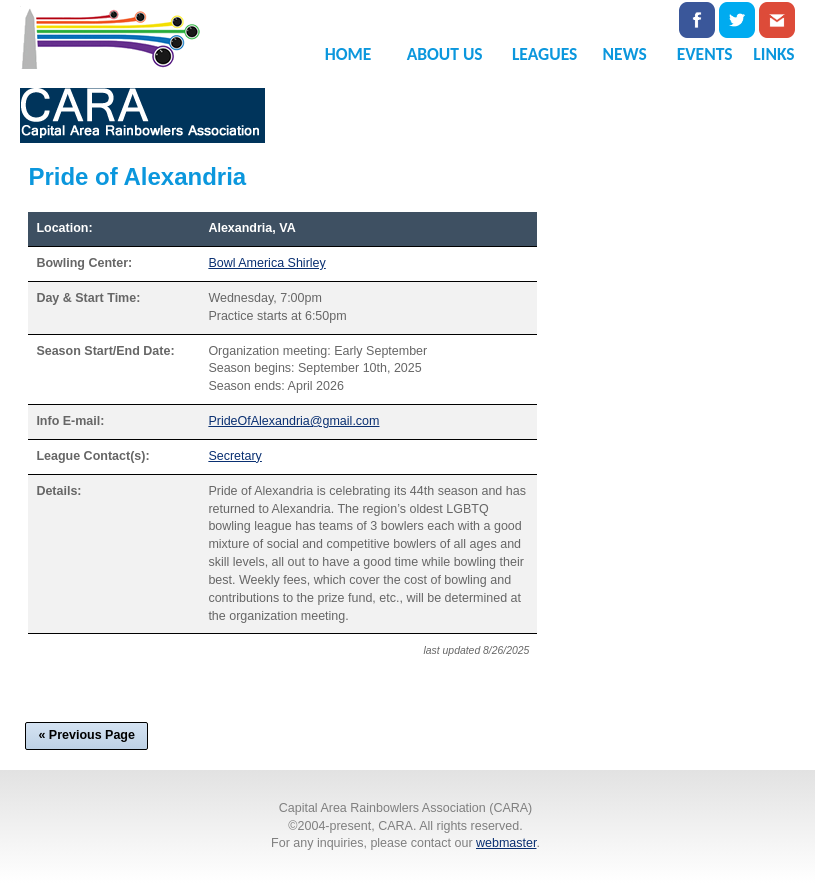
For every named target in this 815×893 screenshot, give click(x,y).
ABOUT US (445, 54)
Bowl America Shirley (266, 263)
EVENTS (705, 54)
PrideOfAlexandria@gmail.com (293, 421)
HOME (348, 54)
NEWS (625, 54)
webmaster (506, 843)
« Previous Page (86, 735)
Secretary (235, 456)
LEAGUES (544, 54)
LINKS (773, 54)
